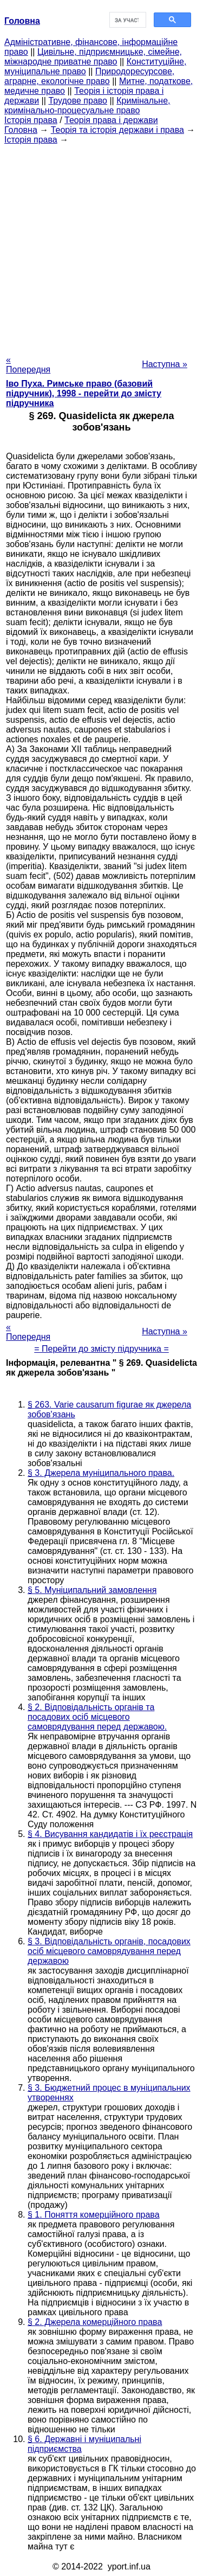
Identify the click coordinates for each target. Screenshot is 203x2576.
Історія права (30, 120)
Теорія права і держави (111, 120)
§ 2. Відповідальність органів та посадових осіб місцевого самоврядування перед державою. (97, 1717)
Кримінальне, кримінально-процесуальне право (87, 105)
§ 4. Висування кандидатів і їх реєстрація (110, 1834)
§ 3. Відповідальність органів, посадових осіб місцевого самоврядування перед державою (109, 1951)
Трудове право (77, 100)
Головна (20, 129)
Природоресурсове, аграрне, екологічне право (89, 76)
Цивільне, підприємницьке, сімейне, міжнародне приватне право (93, 56)
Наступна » (164, 364)
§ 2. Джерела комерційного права (95, 2322)
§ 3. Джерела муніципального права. (101, 1472)
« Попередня (28, 364)
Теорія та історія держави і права (117, 129)
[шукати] (127, 20)
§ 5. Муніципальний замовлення (92, 1590)
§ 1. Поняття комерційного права (94, 2214)
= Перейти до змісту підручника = (101, 1348)
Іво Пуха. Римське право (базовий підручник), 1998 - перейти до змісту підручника (83, 393)
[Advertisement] (101, 246)
